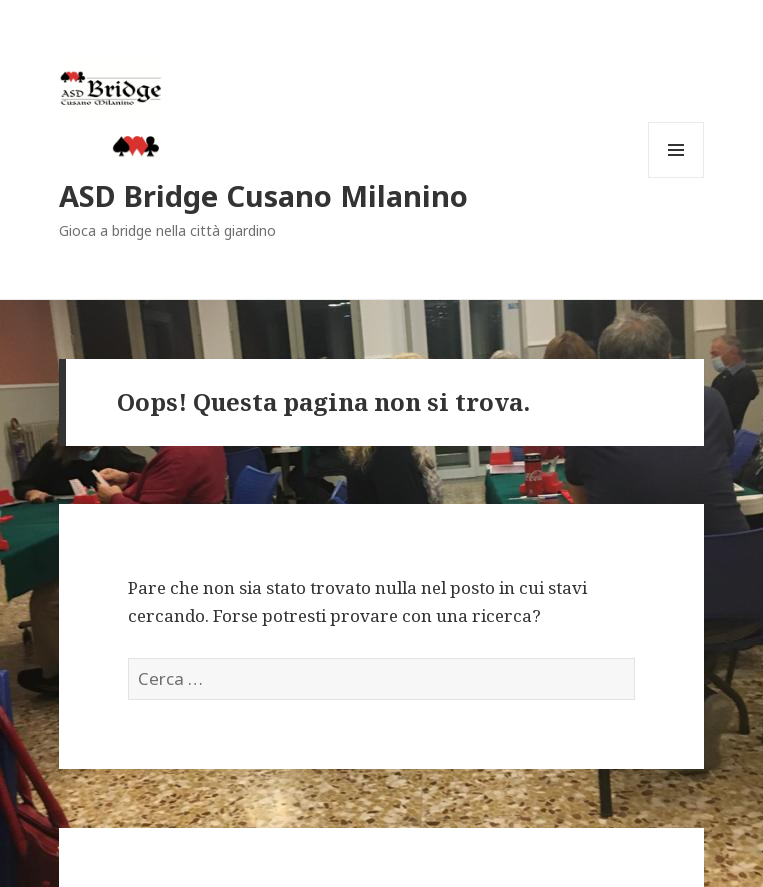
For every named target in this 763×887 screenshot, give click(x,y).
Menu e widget (676, 177)
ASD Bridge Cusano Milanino (263, 195)
